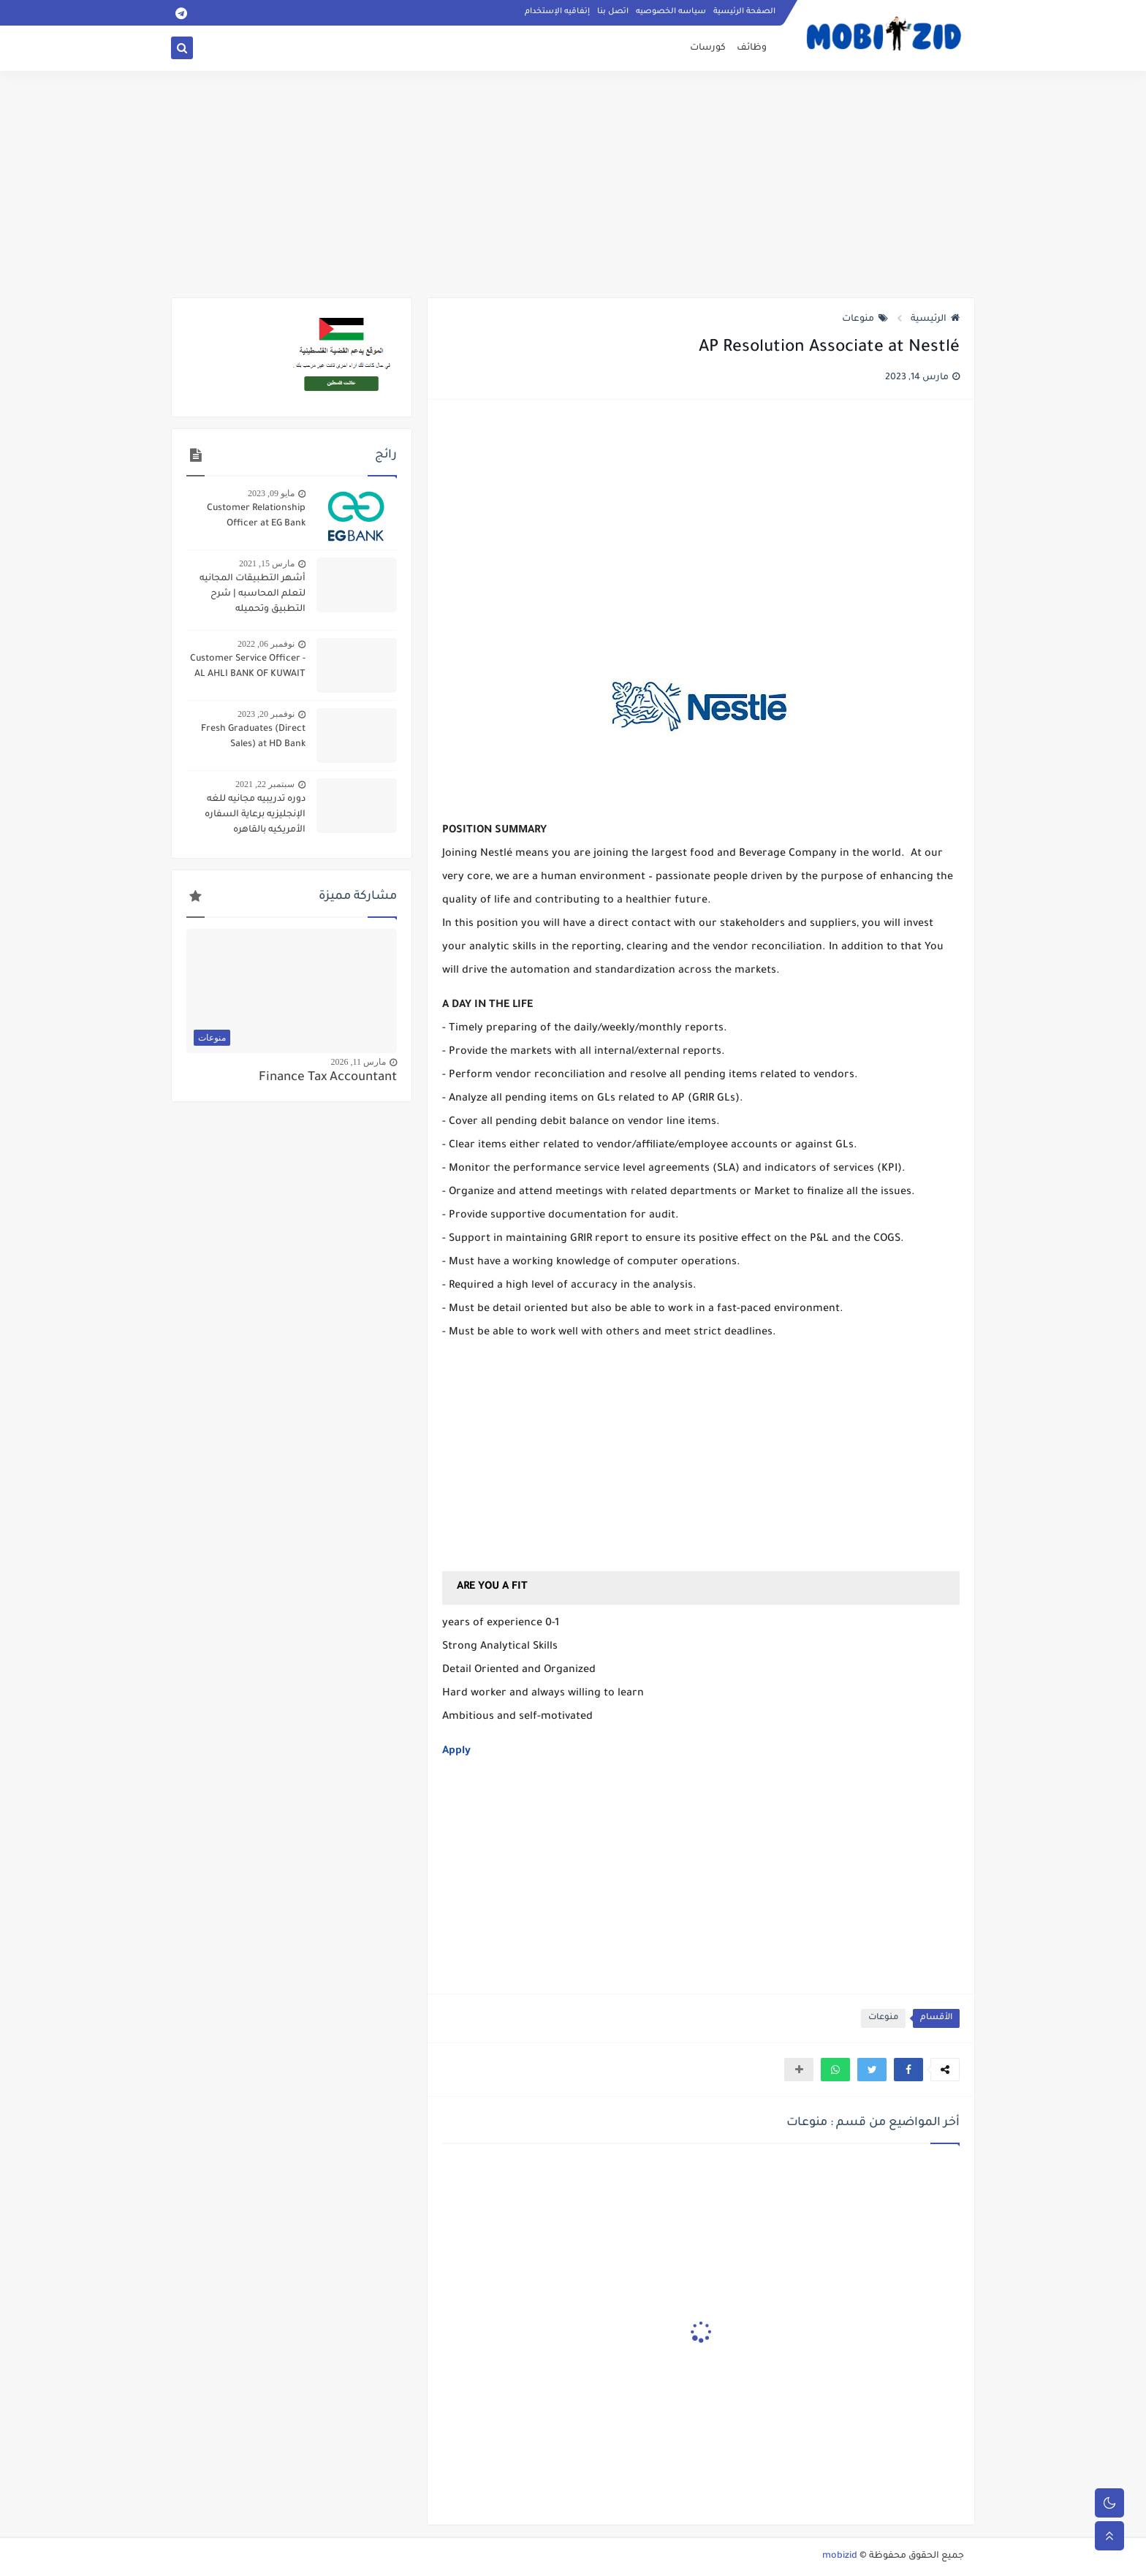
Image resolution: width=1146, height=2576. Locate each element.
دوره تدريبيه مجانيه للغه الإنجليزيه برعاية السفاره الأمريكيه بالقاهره (255, 814)
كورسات (708, 48)
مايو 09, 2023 (271, 493)
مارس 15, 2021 (267, 563)
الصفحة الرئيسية (744, 11)
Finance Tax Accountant (328, 1078)
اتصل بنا (613, 11)
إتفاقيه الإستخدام (557, 11)
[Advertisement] (573, 184)
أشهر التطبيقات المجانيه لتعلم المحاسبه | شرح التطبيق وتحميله (253, 594)
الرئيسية (935, 319)
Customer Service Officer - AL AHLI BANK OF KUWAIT (248, 667)
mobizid (839, 2556)
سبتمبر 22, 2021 (265, 784)
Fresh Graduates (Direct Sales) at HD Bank (253, 737)
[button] (908, 2069)
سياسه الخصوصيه (671, 11)
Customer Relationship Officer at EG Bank (256, 516)
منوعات (865, 319)
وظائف (752, 48)
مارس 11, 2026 (358, 1062)
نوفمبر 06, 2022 (266, 644)
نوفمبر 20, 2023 (266, 714)
